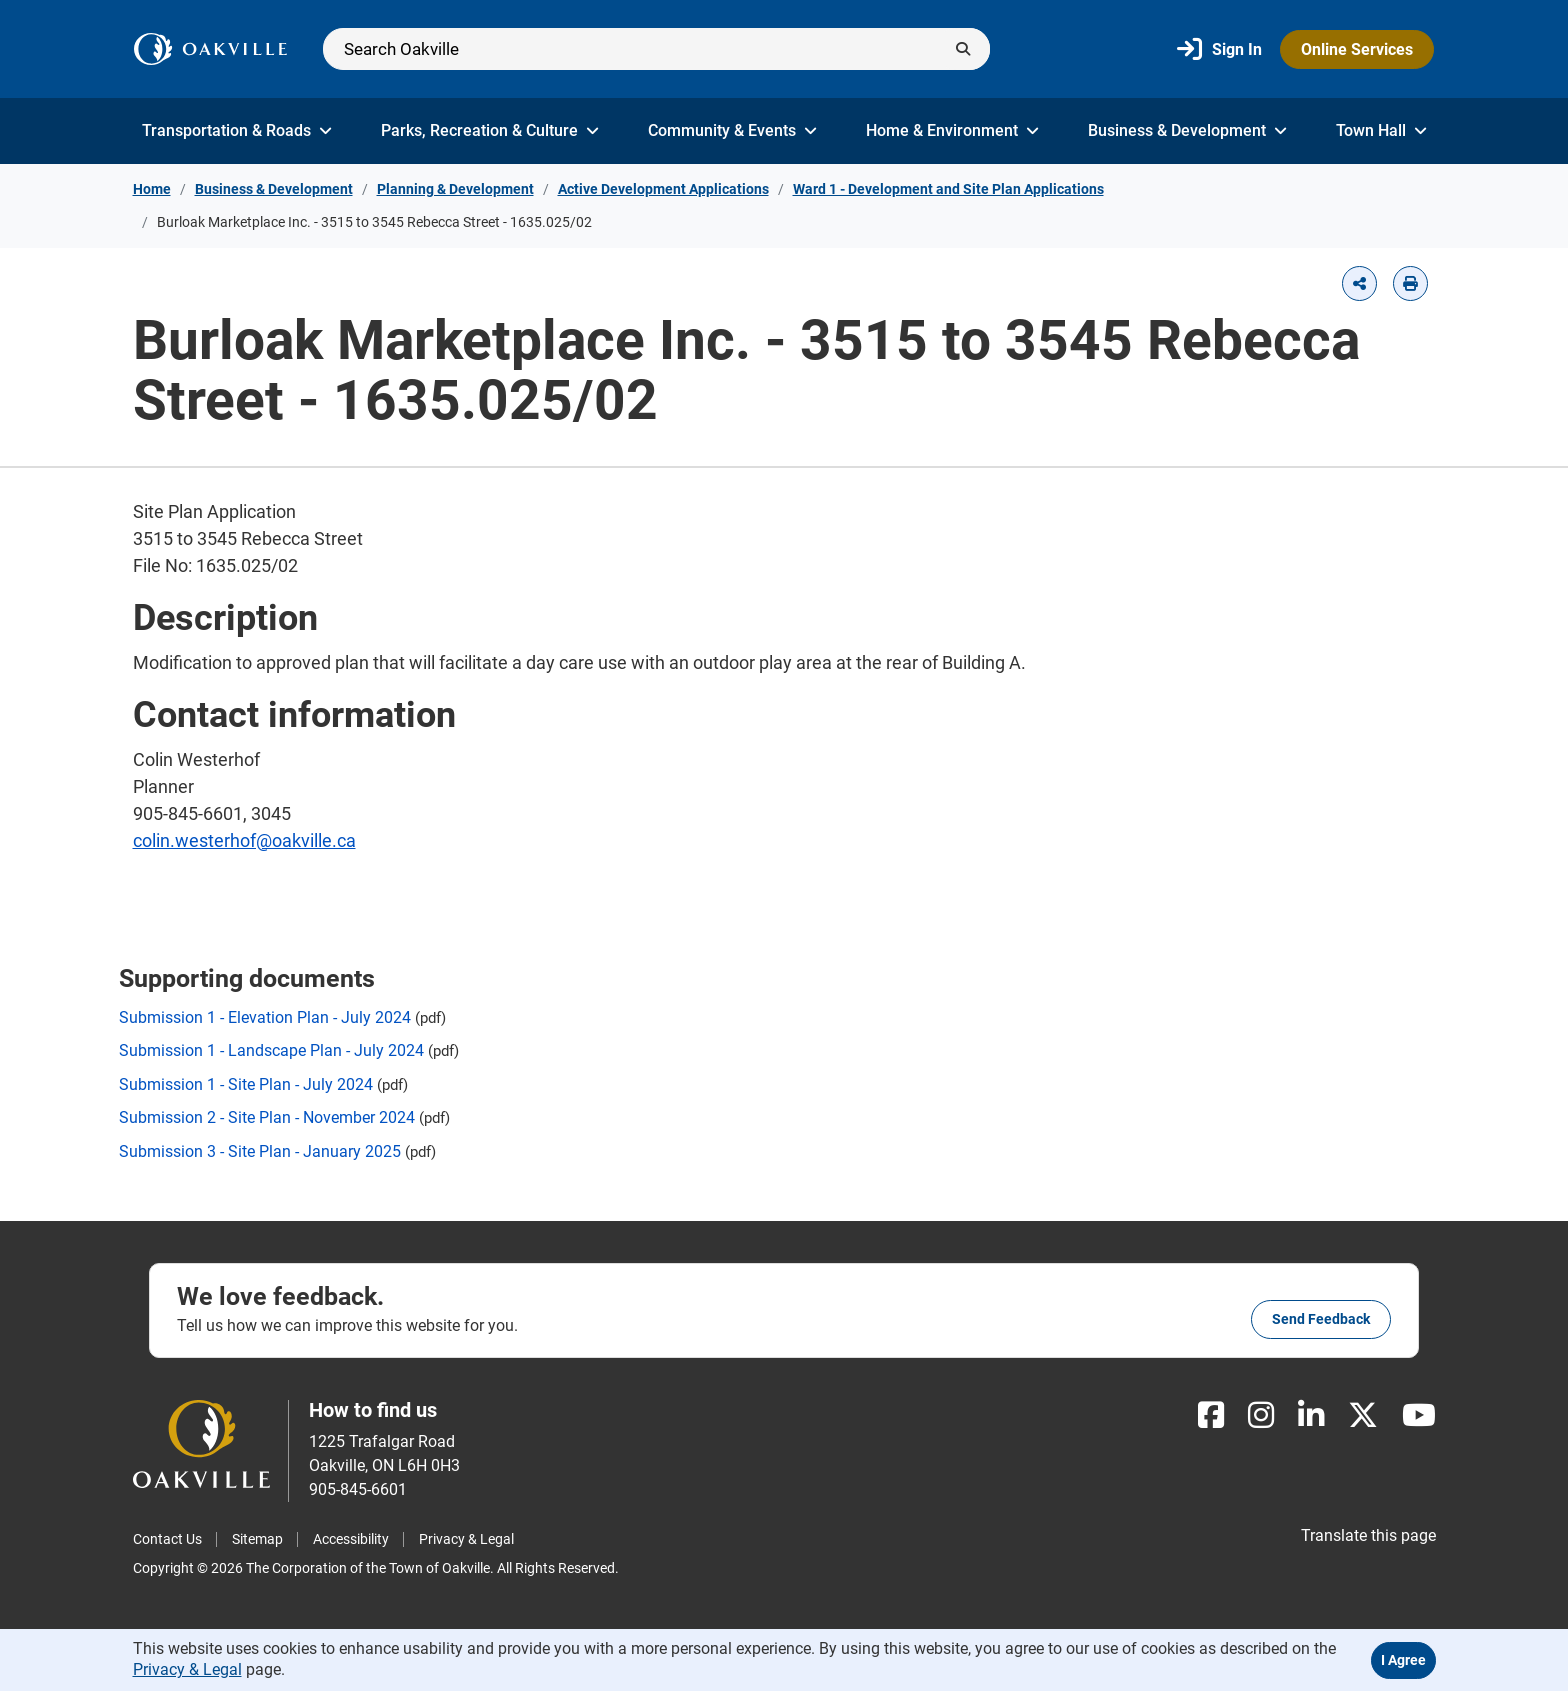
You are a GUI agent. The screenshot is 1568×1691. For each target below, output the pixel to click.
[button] (1359, 283)
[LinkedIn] (1311, 1415)
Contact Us (167, 1539)
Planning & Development (455, 189)
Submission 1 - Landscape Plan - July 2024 (271, 1050)
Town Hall (1381, 130)
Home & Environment (952, 130)
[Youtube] (1419, 1415)
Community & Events (732, 130)
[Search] (656, 49)
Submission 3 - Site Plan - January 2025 (260, 1151)
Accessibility (351, 1539)
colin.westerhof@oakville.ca (244, 840)
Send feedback (1321, 1319)
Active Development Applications (663, 189)
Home (152, 189)
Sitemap (257, 1539)
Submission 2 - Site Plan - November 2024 (267, 1117)
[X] (1363, 1415)
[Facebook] (1211, 1415)
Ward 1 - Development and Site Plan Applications (948, 189)
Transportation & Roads (237, 130)
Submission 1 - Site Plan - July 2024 (246, 1084)
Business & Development (1187, 130)
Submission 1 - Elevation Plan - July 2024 (265, 1017)
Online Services (1357, 49)
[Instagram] (1261, 1415)
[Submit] (963, 49)
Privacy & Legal (466, 1539)
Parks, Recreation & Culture (490, 130)
